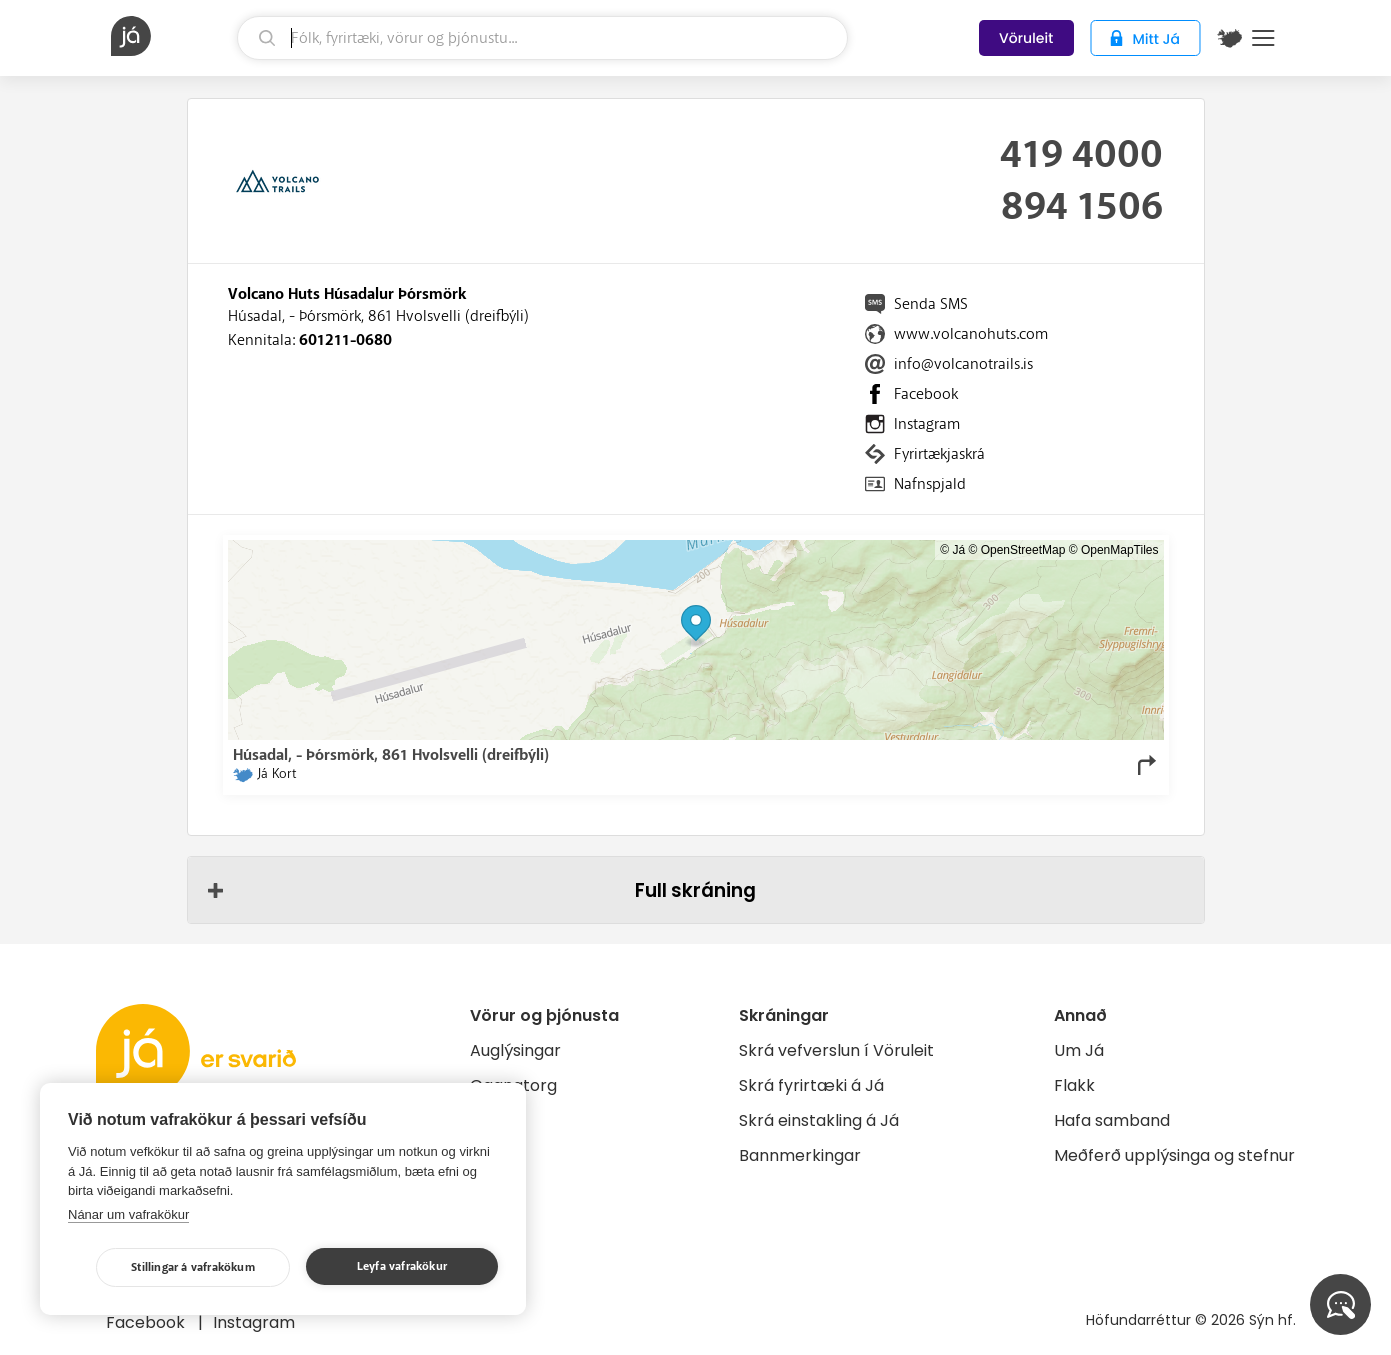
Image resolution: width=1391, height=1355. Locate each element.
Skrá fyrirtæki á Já (811, 1085)
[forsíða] (172, 36)
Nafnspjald (930, 484)
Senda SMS (931, 304)
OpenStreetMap (1023, 550)
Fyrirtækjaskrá (939, 454)
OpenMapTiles (1120, 550)
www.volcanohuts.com (971, 334)
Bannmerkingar (800, 1155)
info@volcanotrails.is (963, 364)
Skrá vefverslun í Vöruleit (836, 1050)
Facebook (926, 394)
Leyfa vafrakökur (402, 1266)
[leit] (542, 38)
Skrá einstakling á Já (819, 1120)
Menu (1263, 38)
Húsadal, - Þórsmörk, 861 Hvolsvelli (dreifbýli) (378, 316)
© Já (952, 550)
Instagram (927, 424)
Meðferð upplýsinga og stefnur (1174, 1155)
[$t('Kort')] (1230, 38)
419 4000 (1081, 155)
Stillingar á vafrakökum (193, 1267)
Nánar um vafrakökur (128, 1214)
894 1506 (1082, 207)
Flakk (1074, 1085)
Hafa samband (1112, 1120)
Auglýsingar (515, 1050)
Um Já (1079, 1050)
